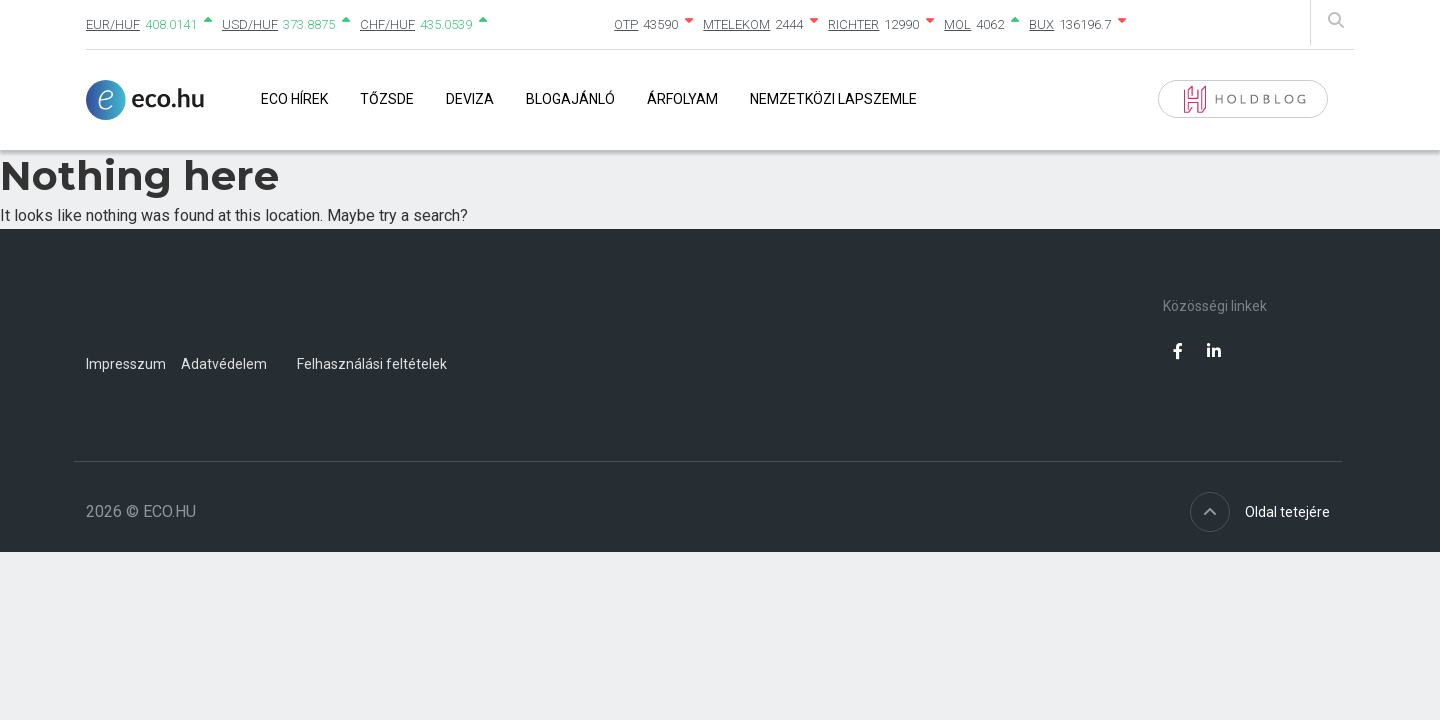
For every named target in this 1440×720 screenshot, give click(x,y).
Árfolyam (682, 99)
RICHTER (853, 24)
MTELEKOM (736, 24)
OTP (626, 24)
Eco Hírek (294, 99)
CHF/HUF (387, 24)
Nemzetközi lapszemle (833, 99)
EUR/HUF (113, 24)
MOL (957, 24)
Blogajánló (570, 99)
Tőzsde (387, 99)
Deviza (470, 99)
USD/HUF (250, 24)
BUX (1041, 24)
